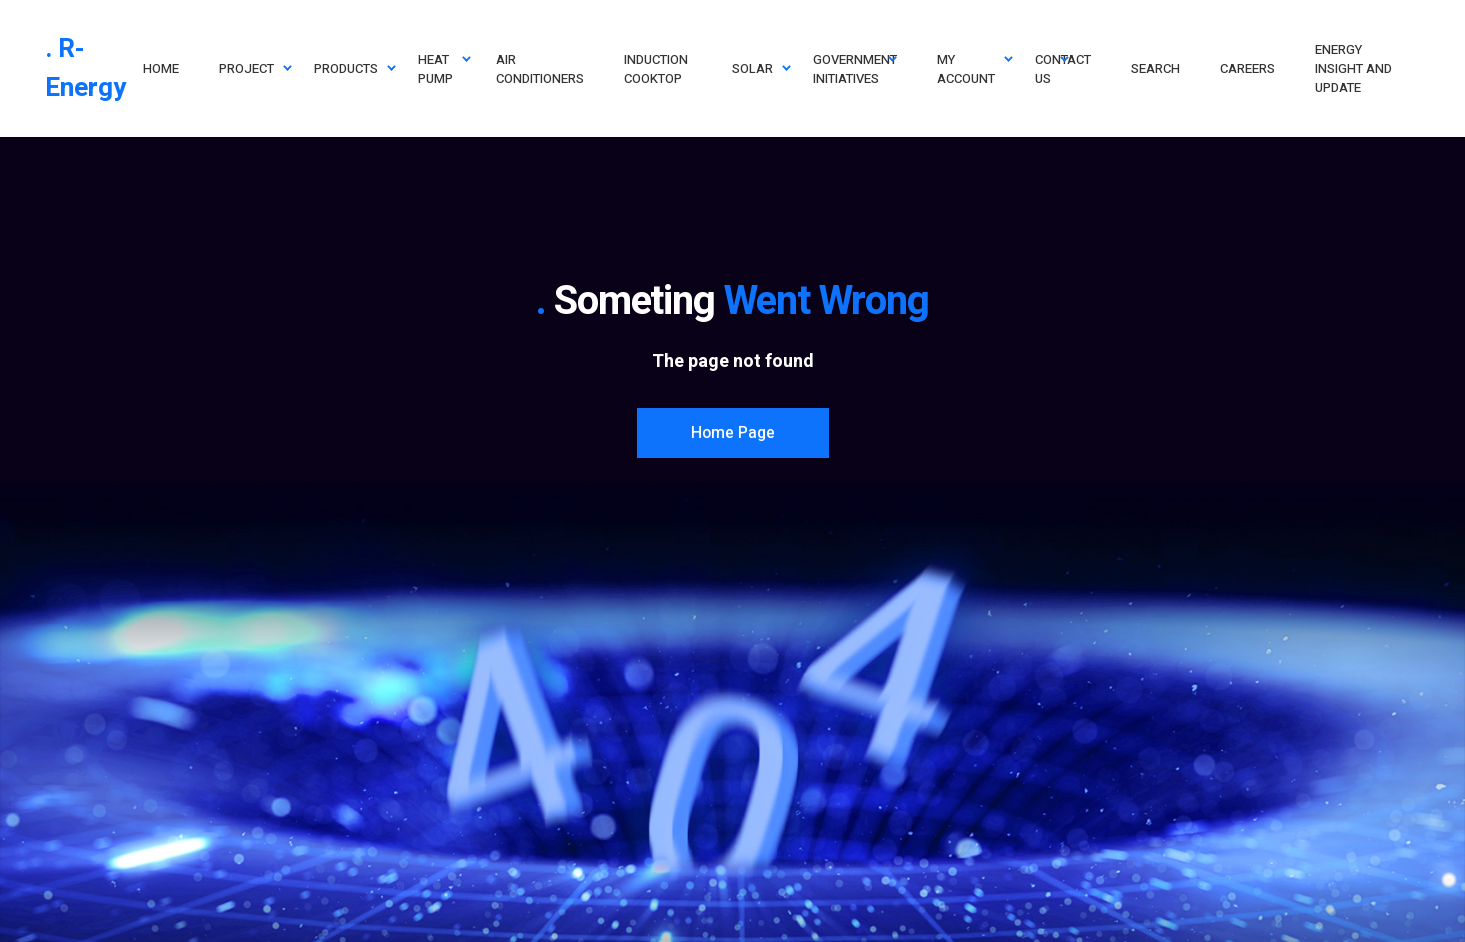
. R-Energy (85, 68)
